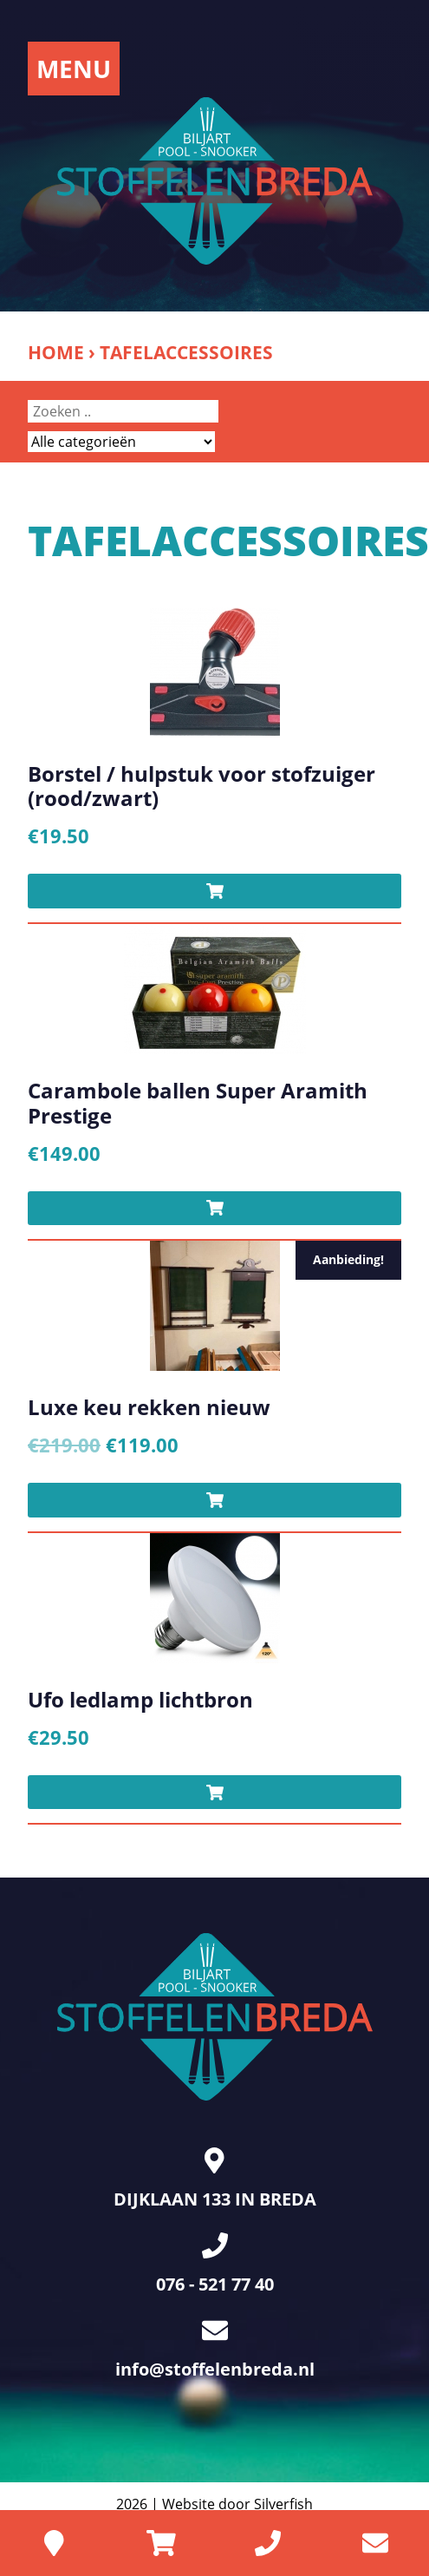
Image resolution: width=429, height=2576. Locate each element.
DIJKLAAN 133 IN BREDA (215, 2179)
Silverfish (283, 2504)
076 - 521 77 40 (215, 2264)
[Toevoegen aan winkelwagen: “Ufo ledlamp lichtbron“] (214, 1792)
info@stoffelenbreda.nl (215, 2349)
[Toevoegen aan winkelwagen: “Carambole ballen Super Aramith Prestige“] (214, 1208)
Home (56, 352)
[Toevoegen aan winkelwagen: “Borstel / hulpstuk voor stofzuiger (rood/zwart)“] (214, 891)
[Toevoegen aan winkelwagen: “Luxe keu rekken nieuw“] (214, 1500)
